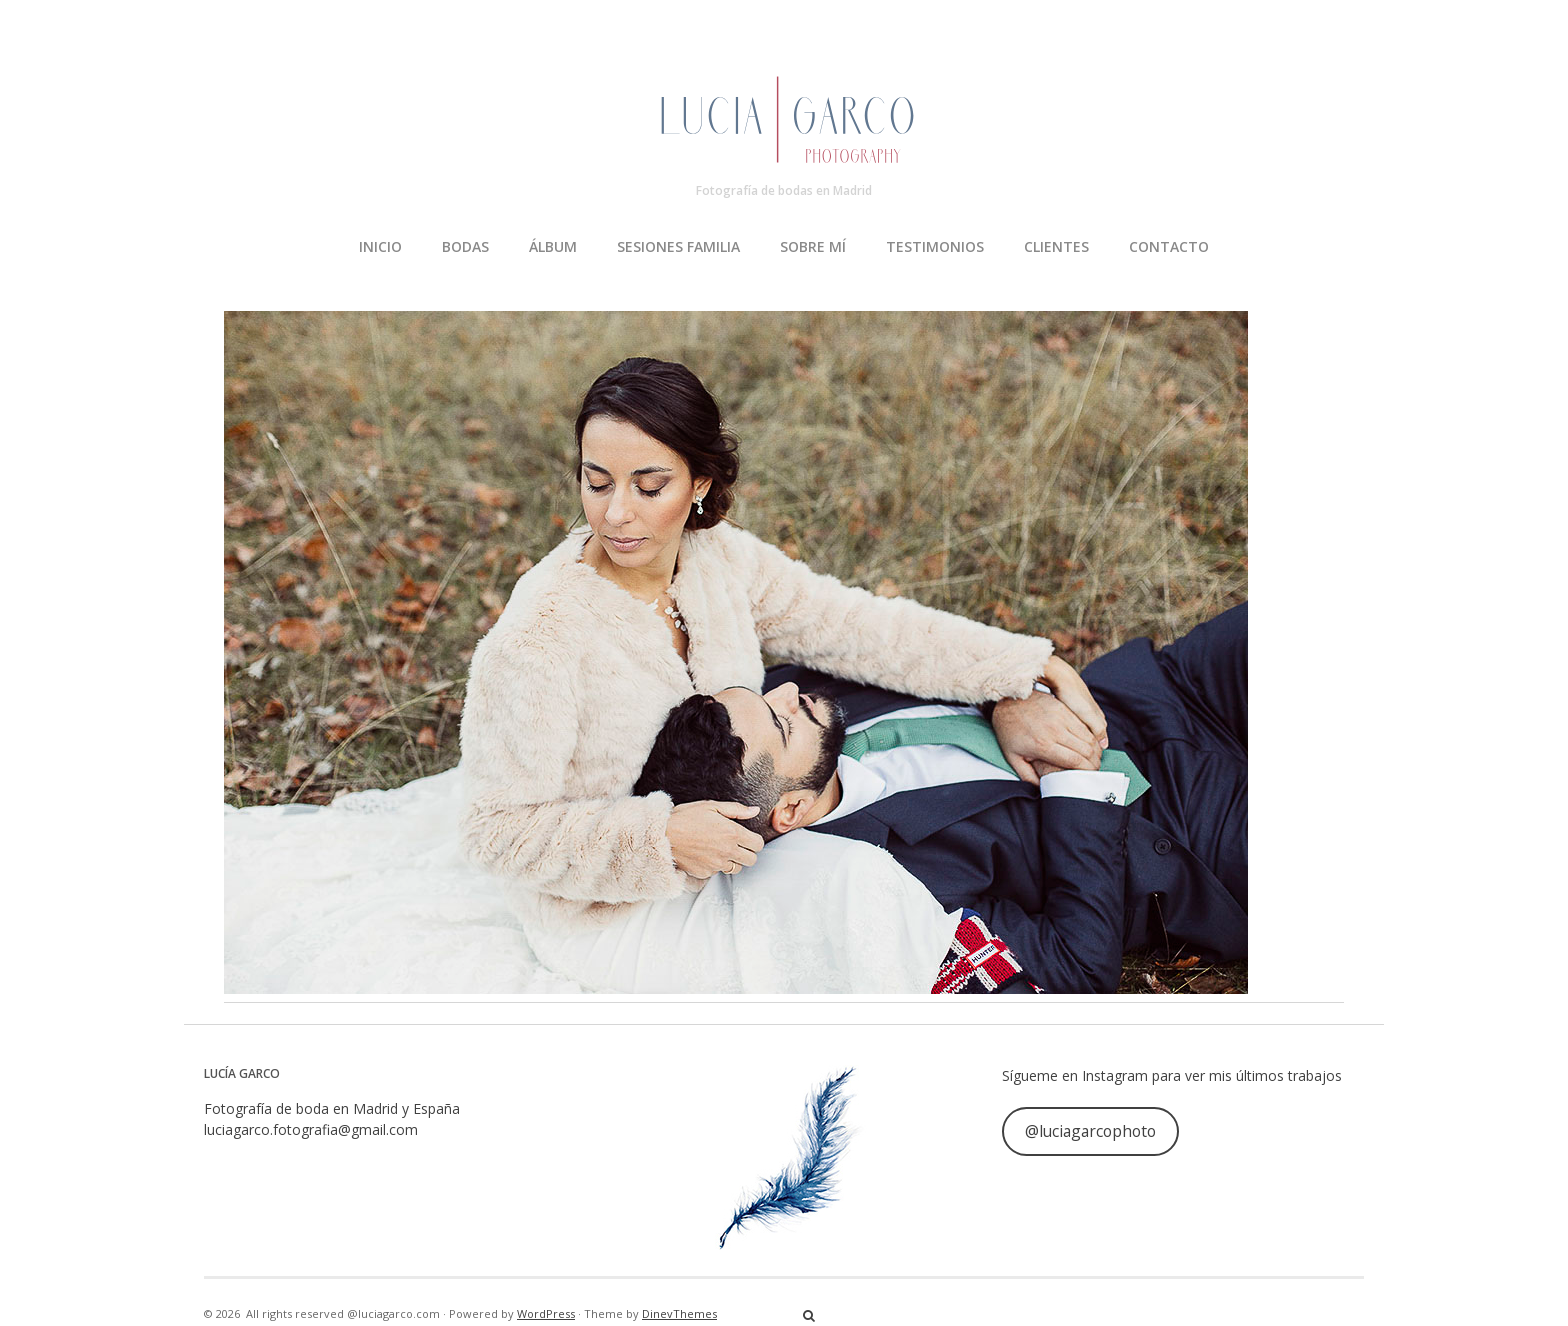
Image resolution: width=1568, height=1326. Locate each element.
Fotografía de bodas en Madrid (784, 190)
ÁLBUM (553, 246)
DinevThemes (679, 1313)
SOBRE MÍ (813, 246)
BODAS (465, 246)
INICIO (380, 246)
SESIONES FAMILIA (678, 246)
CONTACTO (1169, 246)
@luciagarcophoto (1090, 1131)
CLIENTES (1056, 246)
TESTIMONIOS (935, 246)
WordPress (546, 1313)
